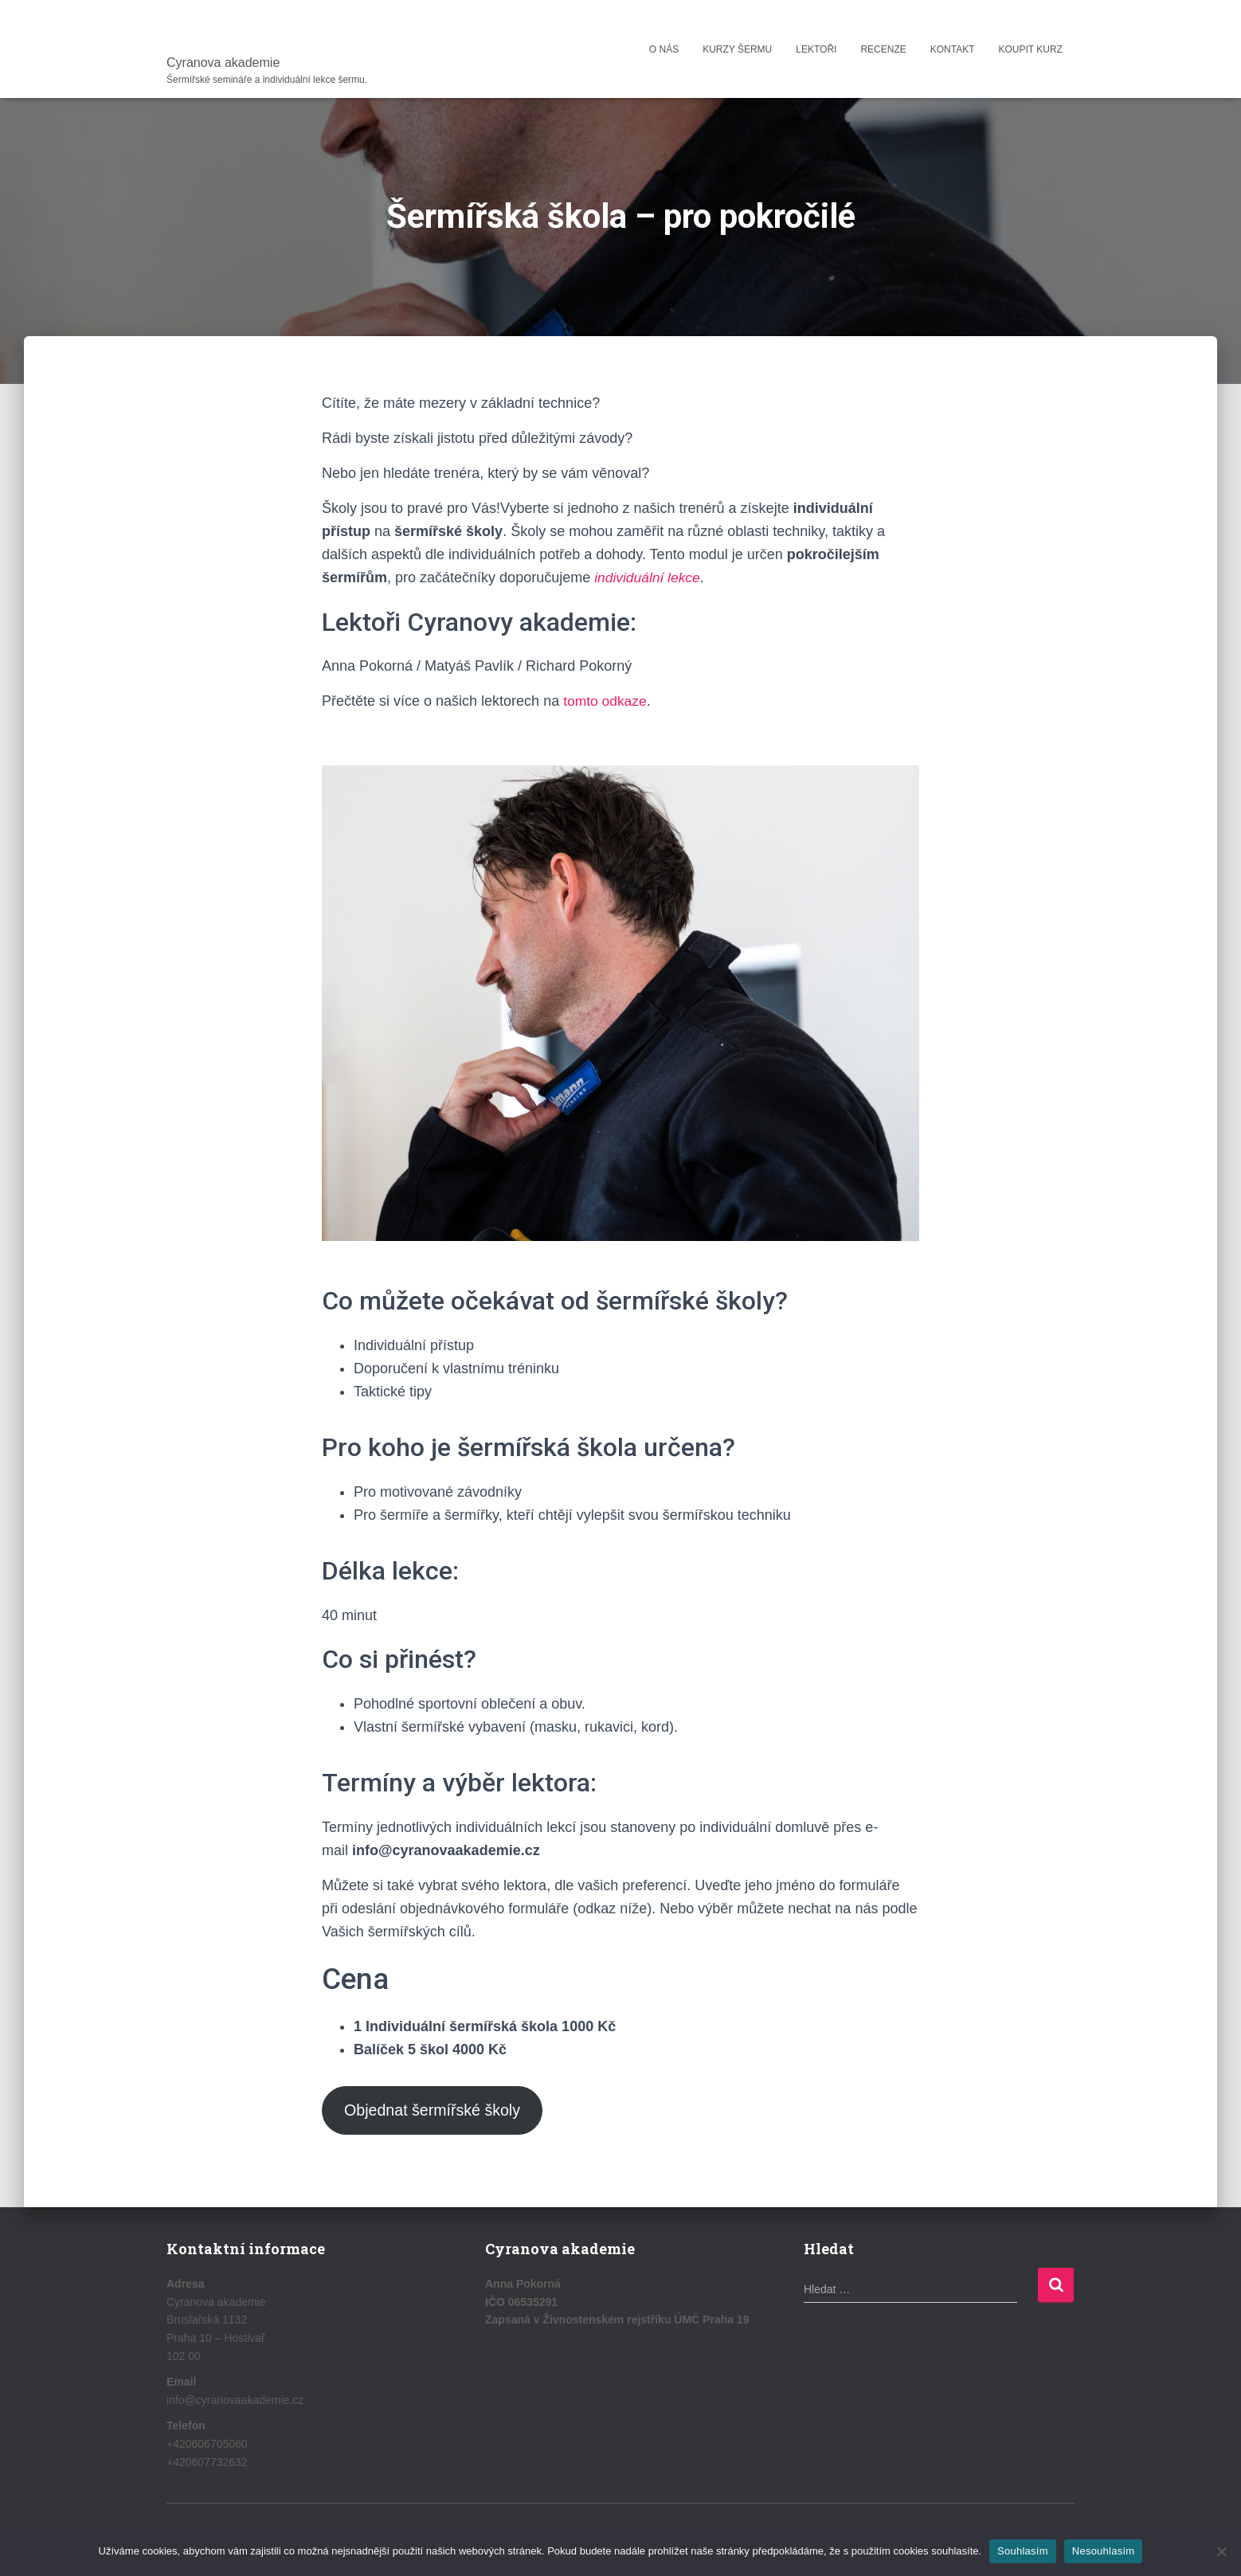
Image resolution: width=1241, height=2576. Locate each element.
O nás (664, 49)
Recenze (883, 49)
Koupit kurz (1031, 49)
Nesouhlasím (1103, 2551)
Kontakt (952, 49)
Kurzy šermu (737, 49)
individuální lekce (648, 577)
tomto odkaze (606, 701)
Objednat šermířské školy (436, 2111)
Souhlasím (1022, 2551)
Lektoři (816, 49)
